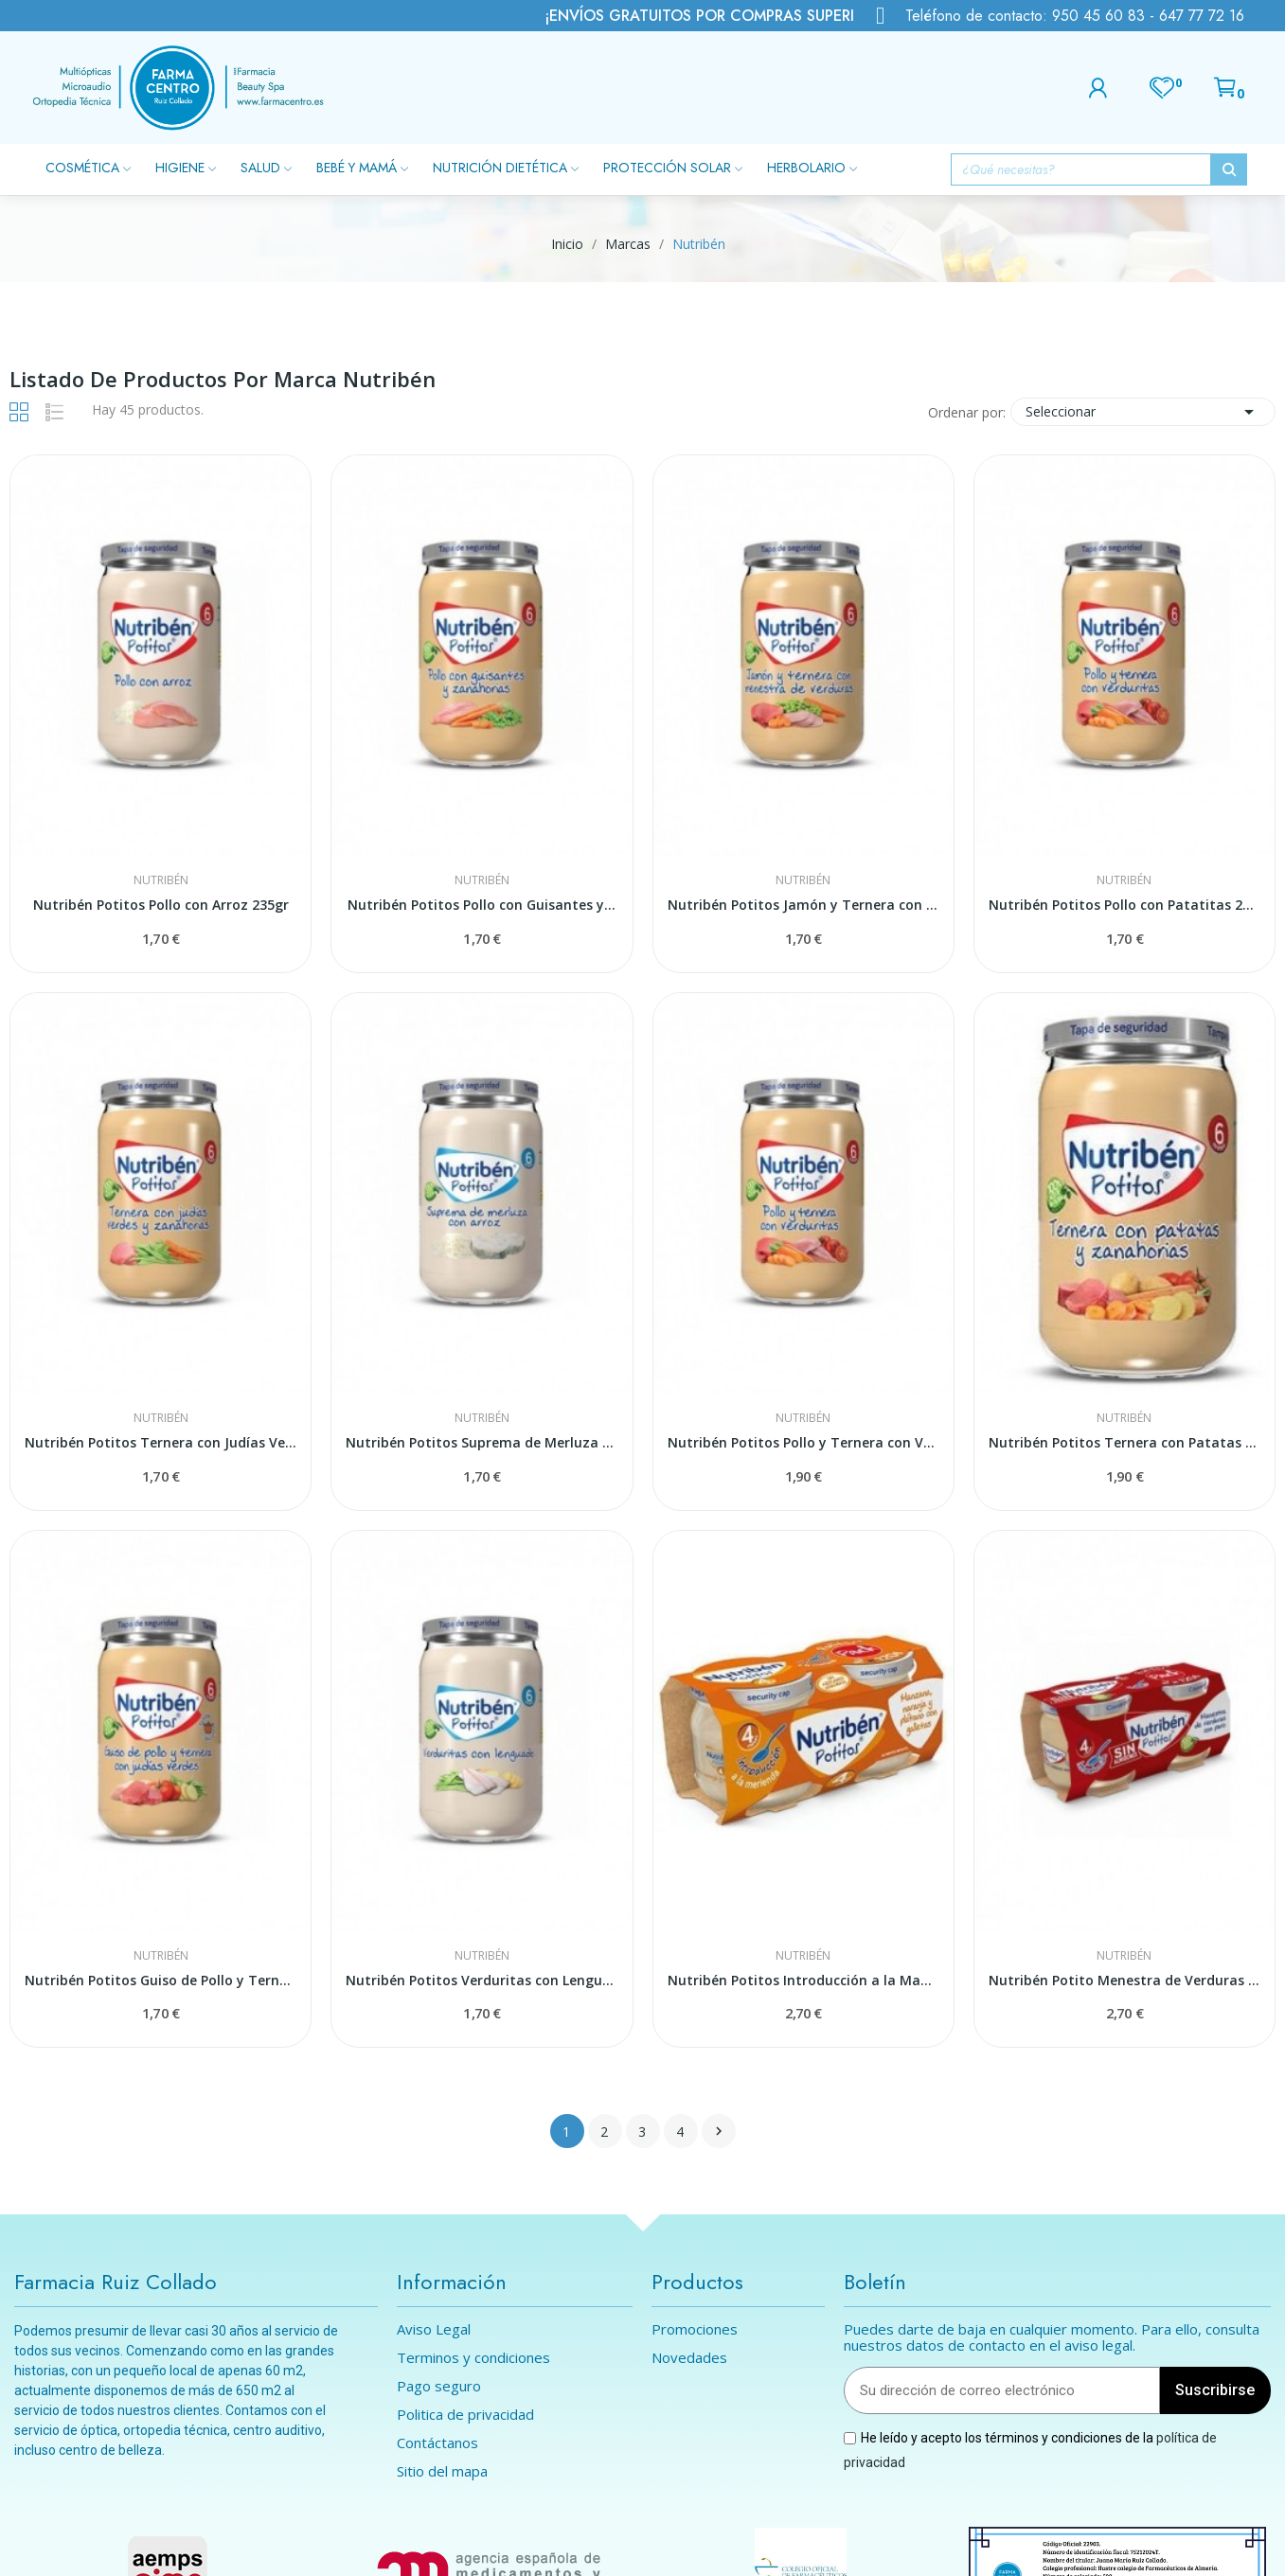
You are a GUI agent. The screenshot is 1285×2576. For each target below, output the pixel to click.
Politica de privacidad (465, 2415)
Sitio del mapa (442, 2471)
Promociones (694, 2329)
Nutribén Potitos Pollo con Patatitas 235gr (1124, 905)
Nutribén (161, 880)
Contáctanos (437, 2443)
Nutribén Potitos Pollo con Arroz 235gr (161, 905)
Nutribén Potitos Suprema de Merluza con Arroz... (481, 1442)
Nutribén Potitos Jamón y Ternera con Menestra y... (803, 905)
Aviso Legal (434, 2329)
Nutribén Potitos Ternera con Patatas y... (1124, 1442)
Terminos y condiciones (473, 2358)
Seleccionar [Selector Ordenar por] (1143, 411)
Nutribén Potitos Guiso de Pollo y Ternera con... (160, 1980)
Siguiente (718, 2131)
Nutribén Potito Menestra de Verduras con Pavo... (1124, 1980)
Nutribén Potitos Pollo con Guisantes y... (482, 905)
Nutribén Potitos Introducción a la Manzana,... (803, 1980)
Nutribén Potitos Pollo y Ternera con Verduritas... (803, 1442)
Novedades (689, 2358)
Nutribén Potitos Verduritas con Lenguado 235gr (481, 1980)
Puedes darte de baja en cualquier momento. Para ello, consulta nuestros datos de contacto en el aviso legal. (1051, 2337)
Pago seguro (439, 2386)
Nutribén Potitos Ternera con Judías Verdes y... (160, 1442)
